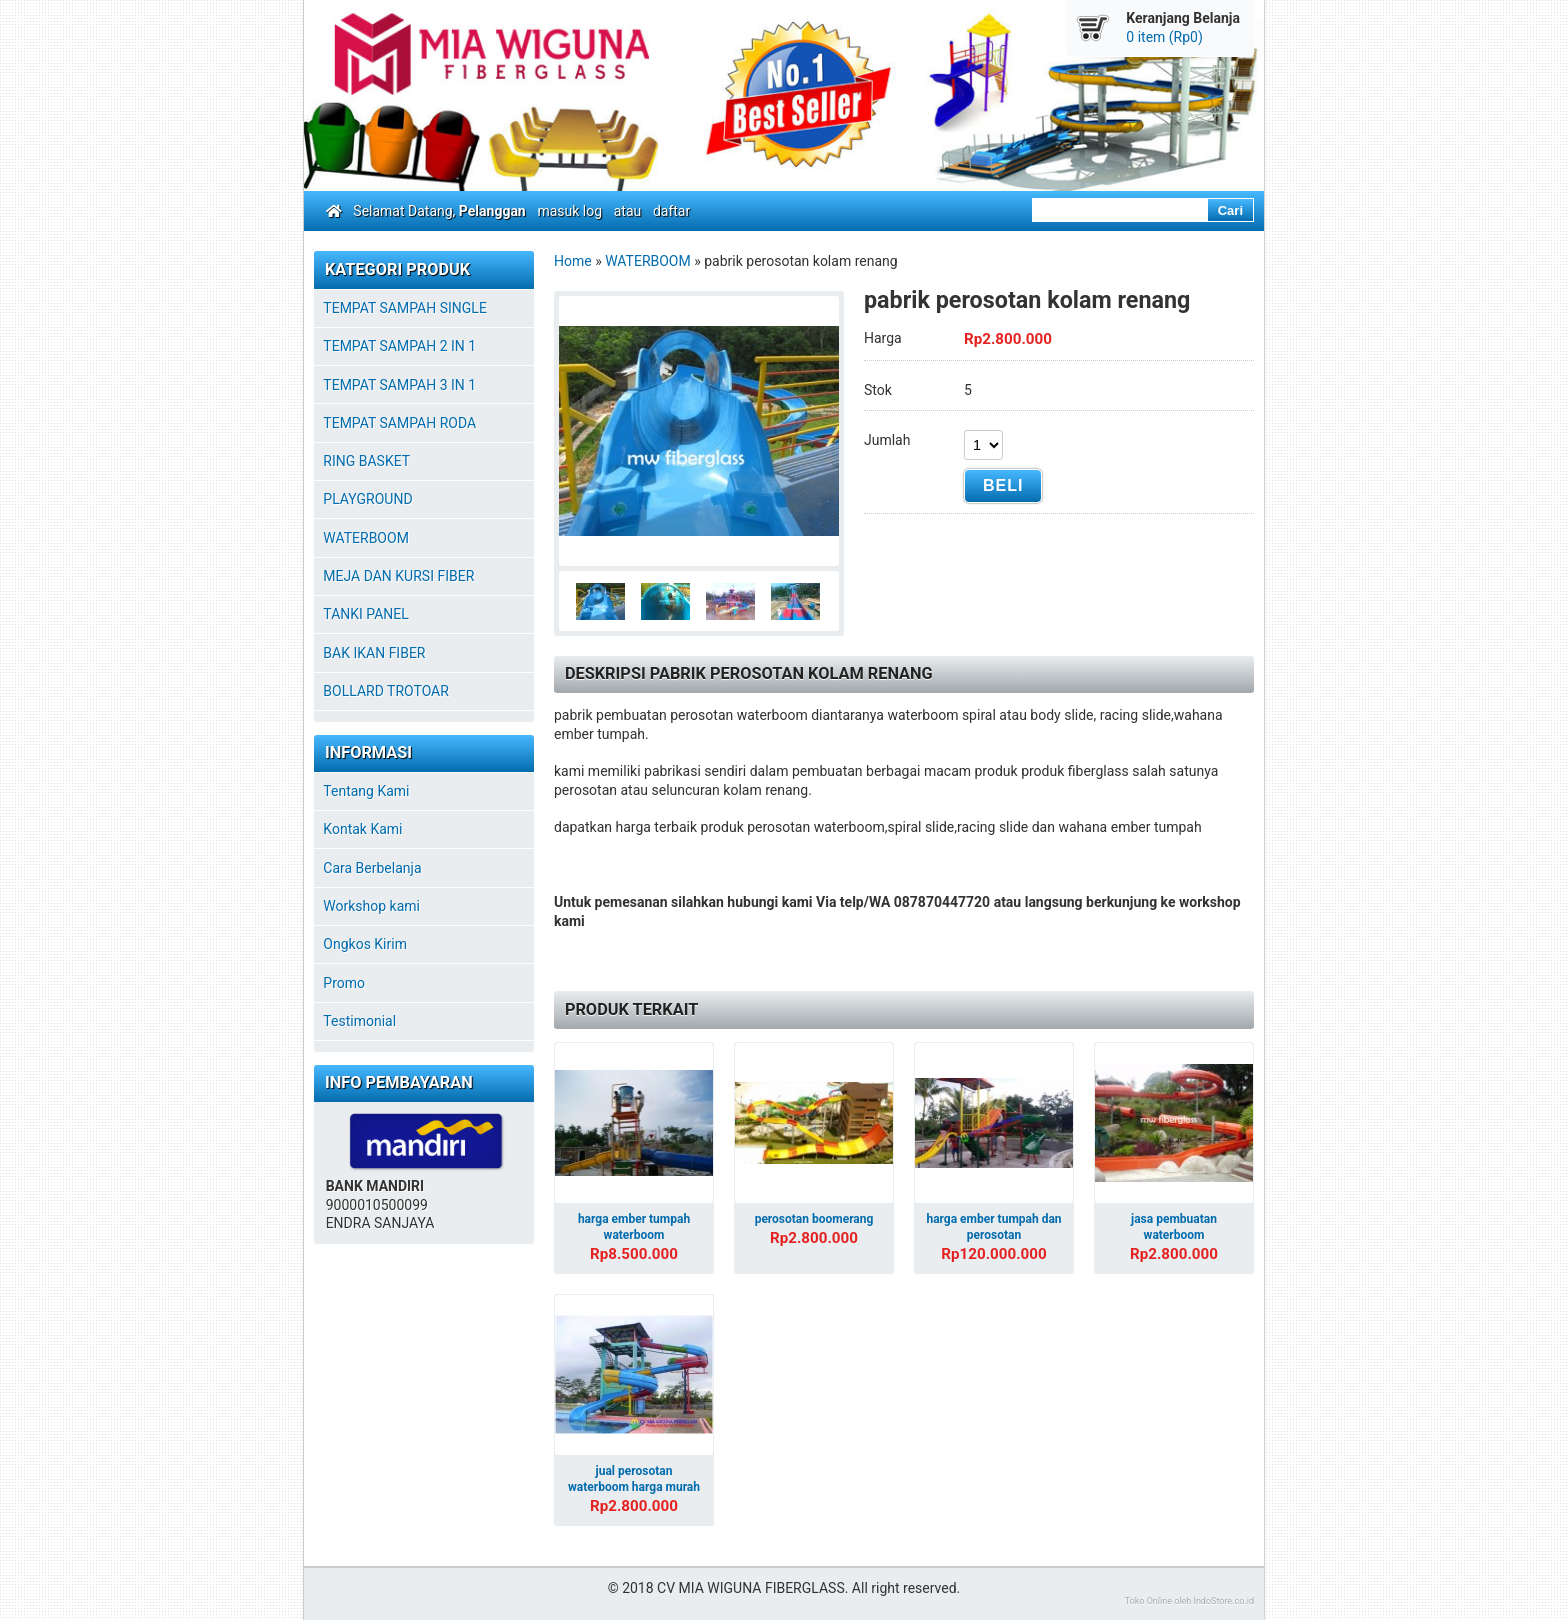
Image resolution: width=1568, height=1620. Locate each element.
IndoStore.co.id (1223, 1601)
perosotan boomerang (814, 1219)
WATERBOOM (648, 261)
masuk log (569, 211)
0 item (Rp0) (1164, 37)
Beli (1003, 485)
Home (573, 261)
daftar (671, 211)
